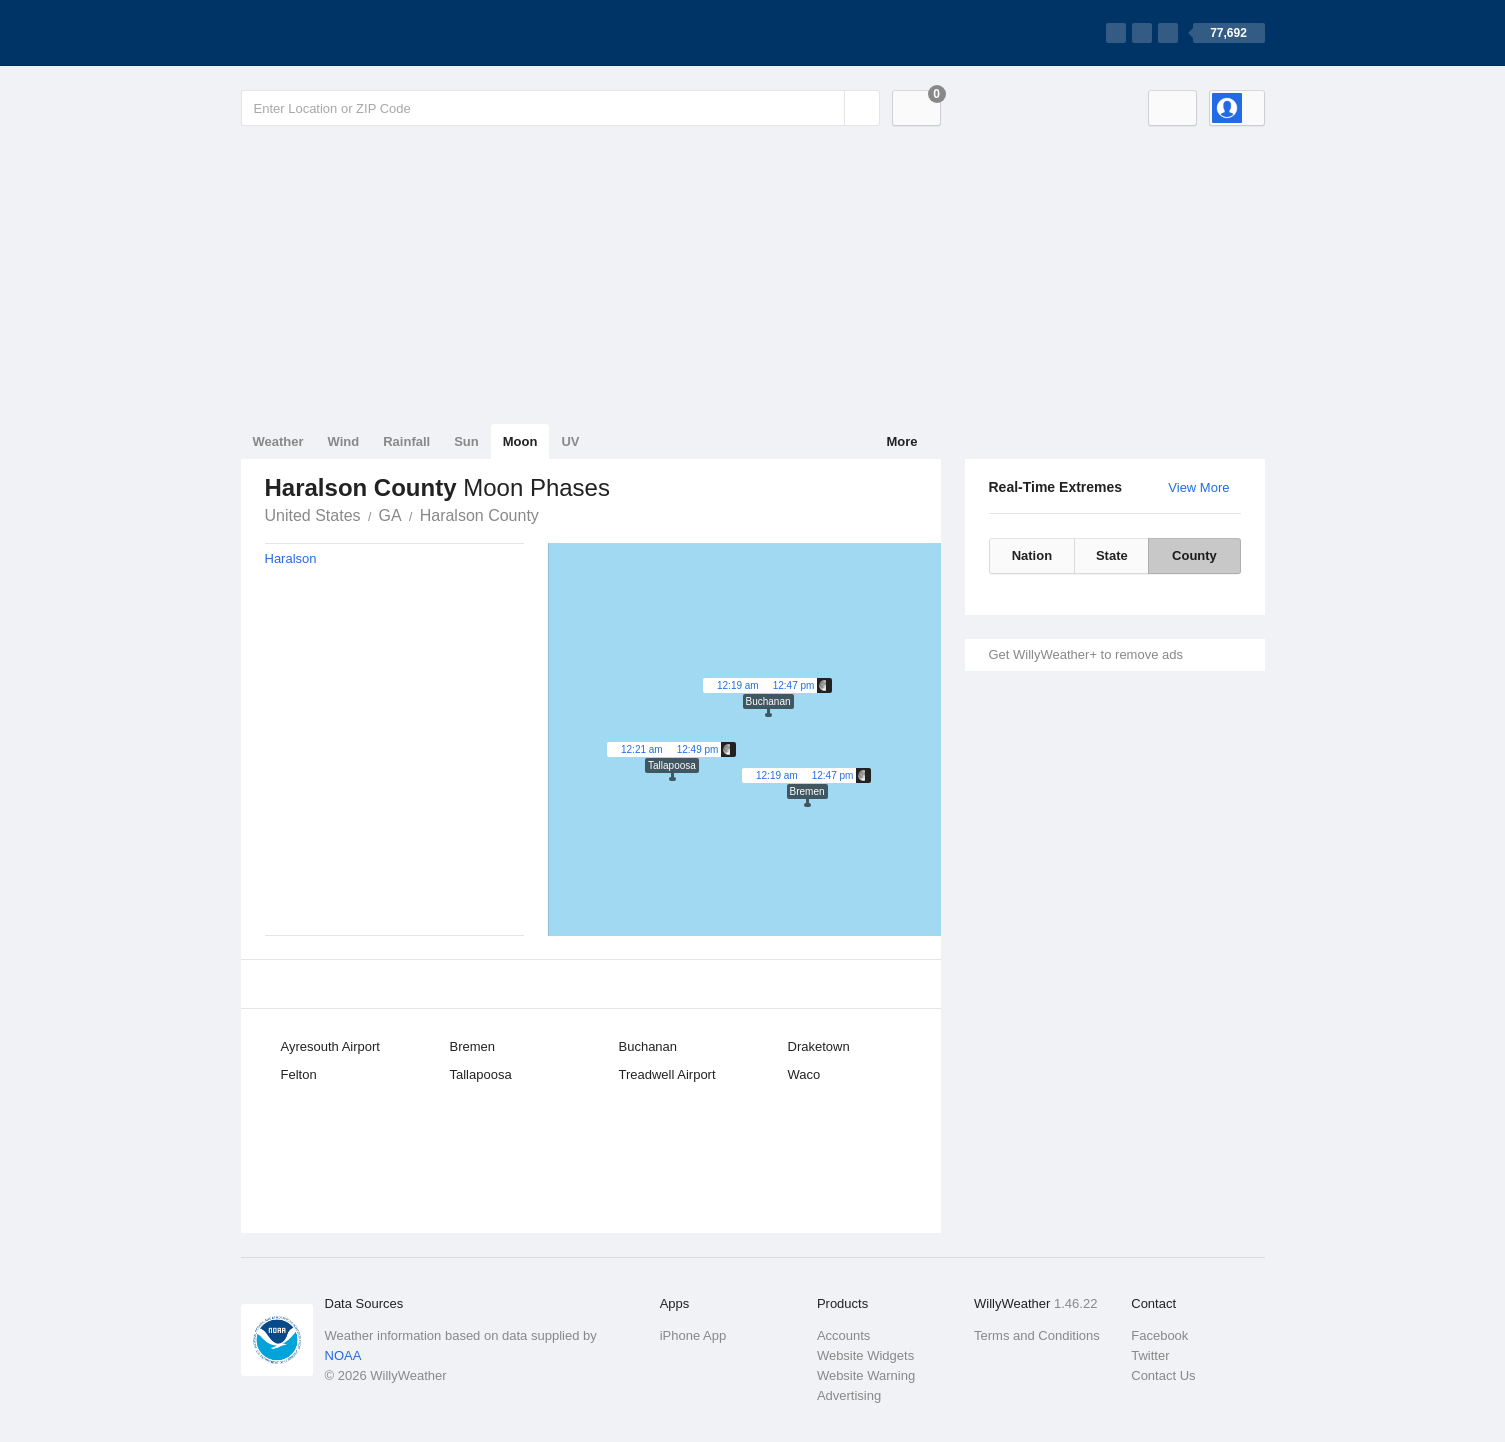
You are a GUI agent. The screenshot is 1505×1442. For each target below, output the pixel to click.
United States (313, 515)
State (1112, 555)
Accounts (843, 1335)
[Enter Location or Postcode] (560, 108)
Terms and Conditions (1037, 1335)
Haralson (291, 558)
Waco (804, 1074)
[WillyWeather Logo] (335, 33)
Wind (344, 441)
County (1194, 555)
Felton (299, 1074)
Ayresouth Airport (330, 1046)
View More (1198, 487)
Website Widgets (865, 1355)
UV (570, 441)
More (901, 441)
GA (390, 515)
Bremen (473, 1046)
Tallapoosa (481, 1074)
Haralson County (479, 515)
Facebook (1159, 1335)
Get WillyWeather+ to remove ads (1086, 654)
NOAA (343, 1355)
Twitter (1150, 1355)
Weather (278, 441)
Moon (520, 441)
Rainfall (406, 441)
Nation (1032, 555)
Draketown (819, 1046)
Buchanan (648, 1046)
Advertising (849, 1395)
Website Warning (866, 1375)
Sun (466, 441)
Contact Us (1163, 1375)
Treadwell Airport (667, 1074)
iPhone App (693, 1335)
